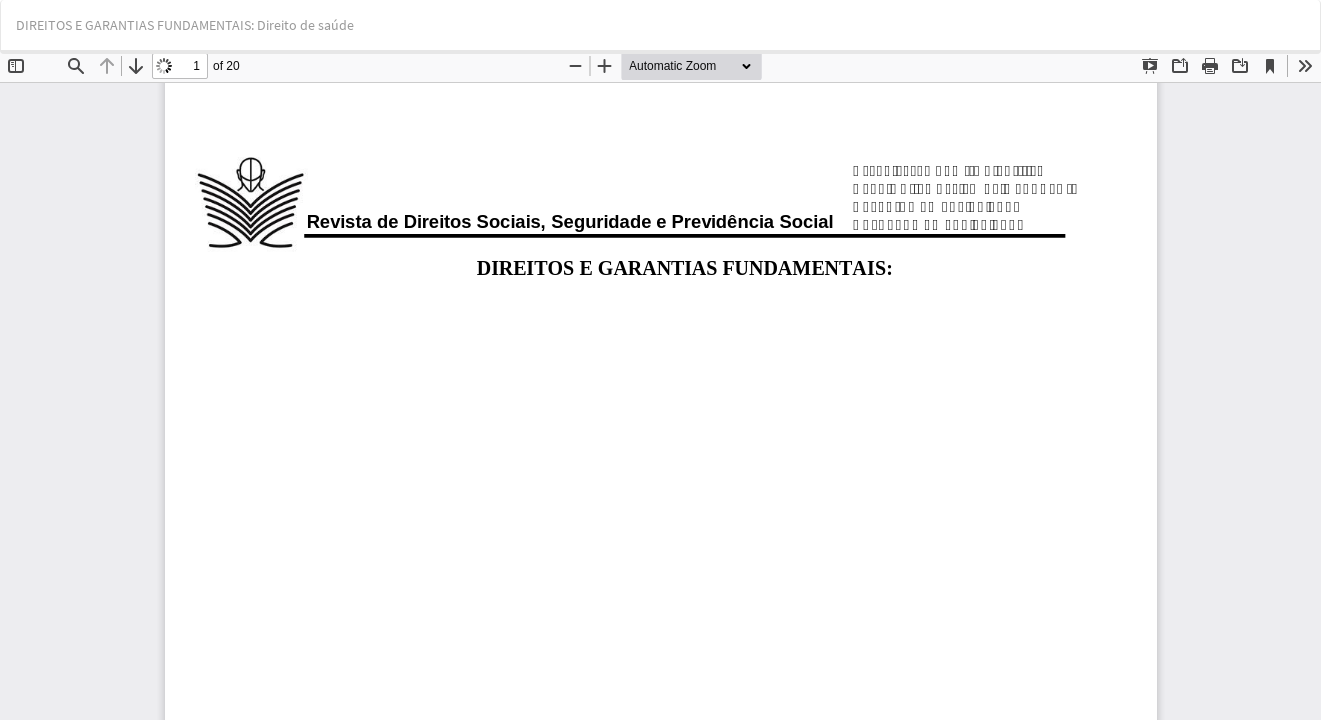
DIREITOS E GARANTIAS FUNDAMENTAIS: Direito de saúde (185, 25)
